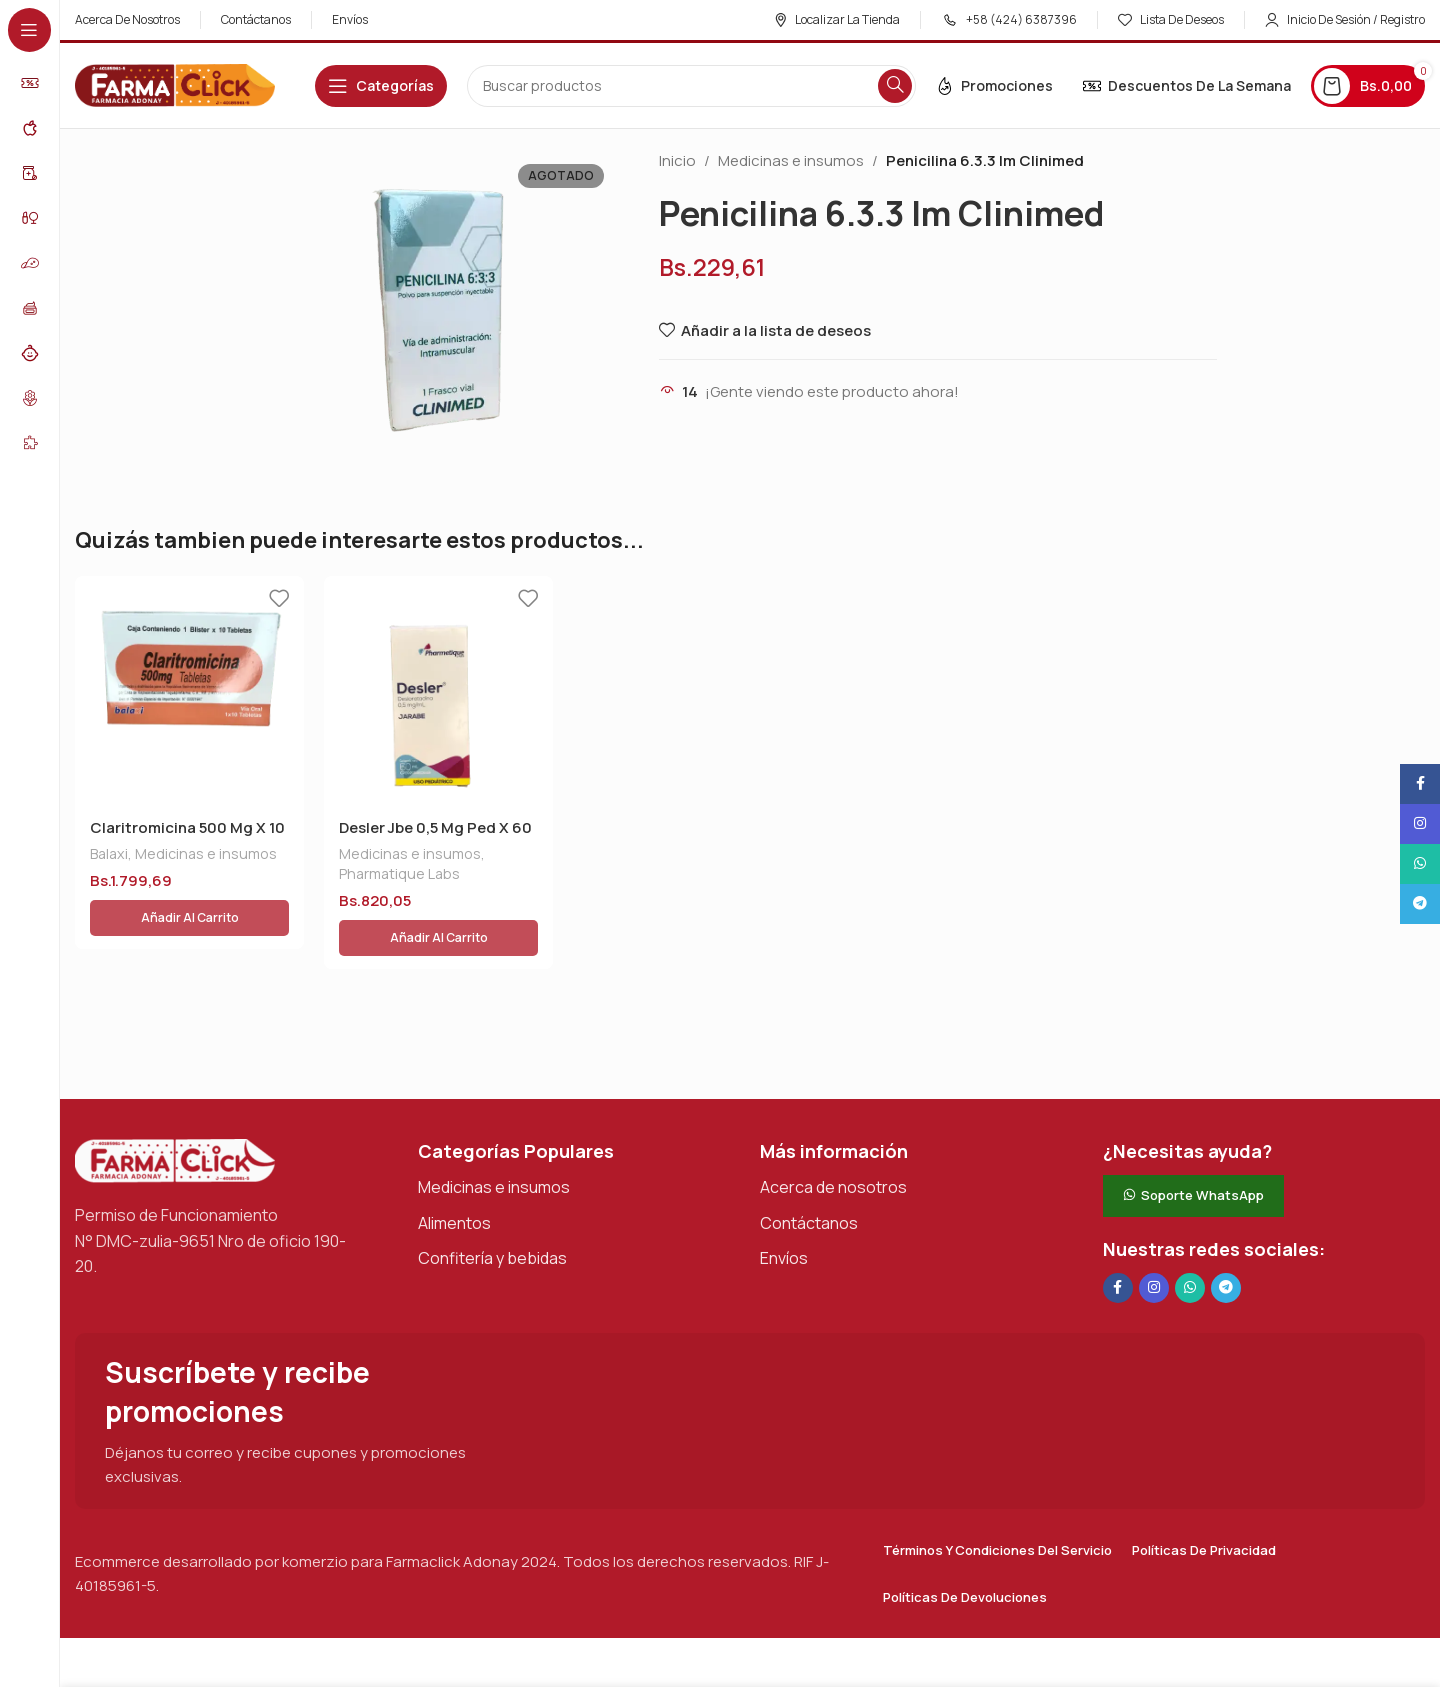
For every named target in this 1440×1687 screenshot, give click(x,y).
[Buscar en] (691, 86)
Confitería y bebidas (492, 1212)
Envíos (784, 1212)
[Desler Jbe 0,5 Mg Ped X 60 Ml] (438, 690)
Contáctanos (809, 1176)
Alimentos (454, 1176)
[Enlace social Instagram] (1154, 1242)
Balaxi (109, 853)
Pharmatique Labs (399, 873)
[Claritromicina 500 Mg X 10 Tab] (189, 690)
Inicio (677, 160)
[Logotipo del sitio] (175, 84)
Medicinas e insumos (791, 160)
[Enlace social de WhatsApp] (1190, 1242)
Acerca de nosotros (833, 1141)
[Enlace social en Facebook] (1118, 1242)
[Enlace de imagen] (175, 1113)
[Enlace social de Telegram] (1226, 1242)
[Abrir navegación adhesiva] (381, 86)
